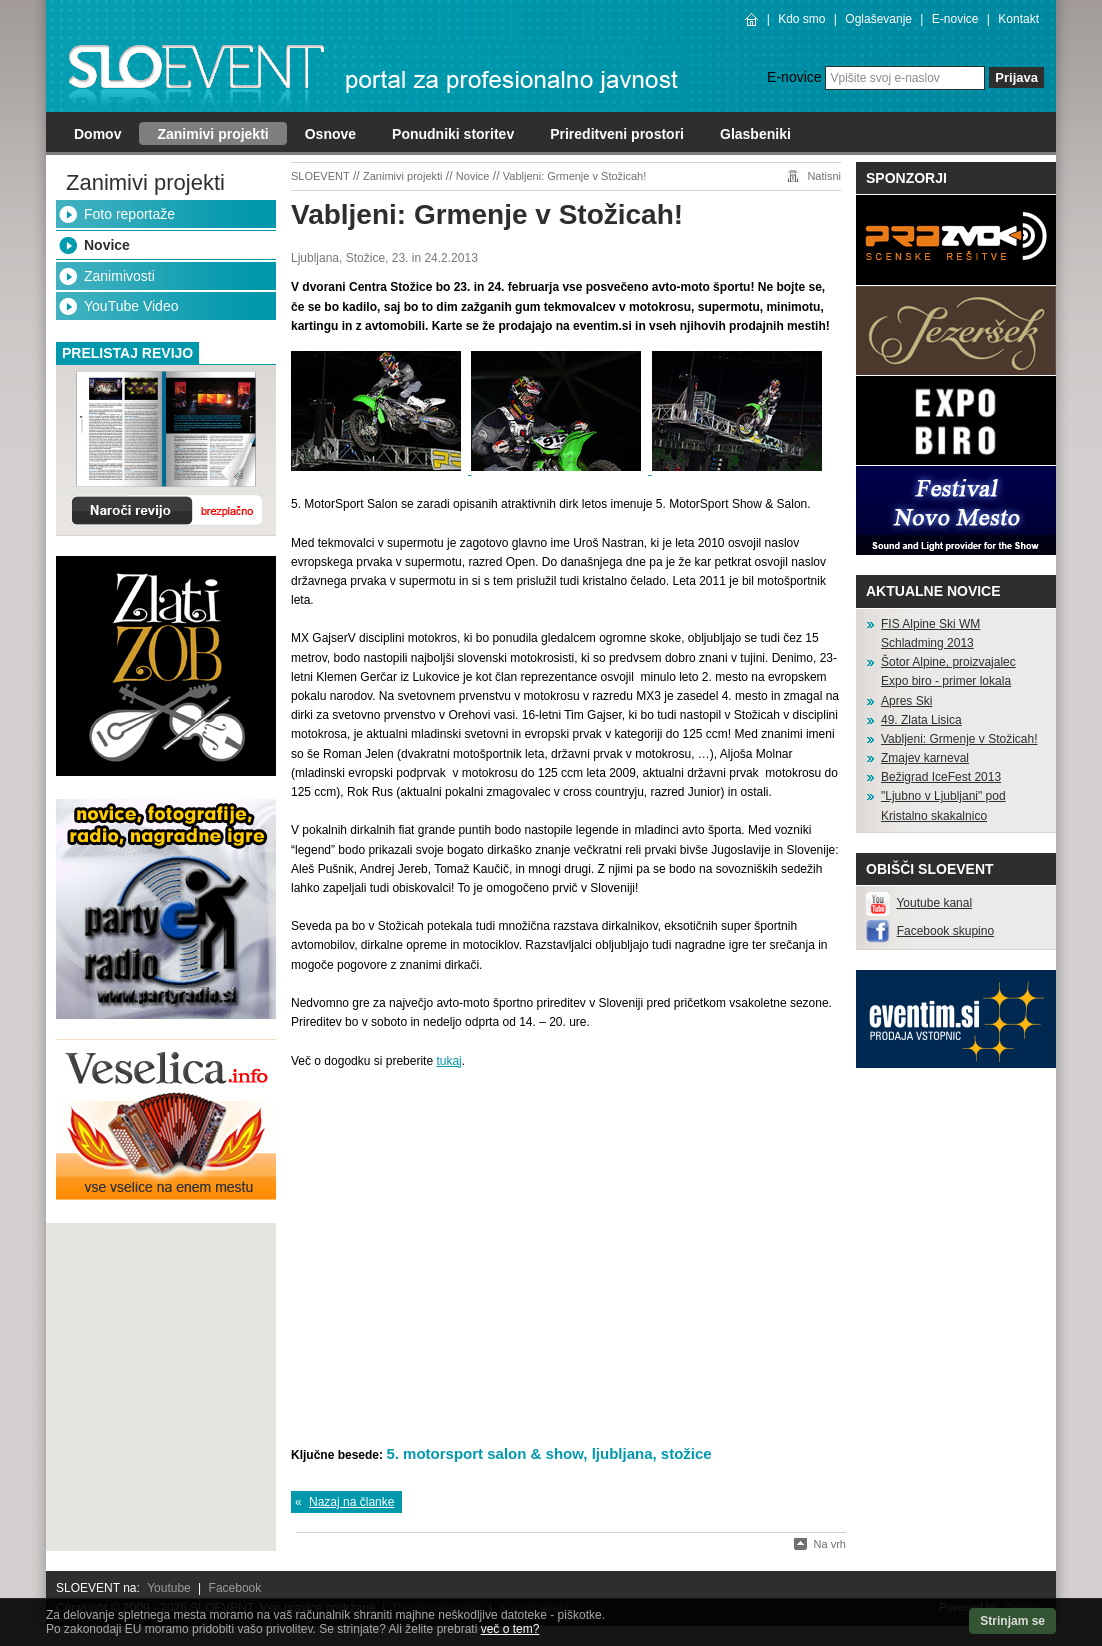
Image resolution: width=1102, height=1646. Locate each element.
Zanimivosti (119, 276)
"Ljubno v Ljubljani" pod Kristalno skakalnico (943, 805)
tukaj (448, 1061)
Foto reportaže (129, 214)
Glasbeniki (755, 134)
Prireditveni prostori (617, 134)
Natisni (824, 176)
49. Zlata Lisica (921, 720)
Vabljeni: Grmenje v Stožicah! (574, 176)
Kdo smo (801, 19)
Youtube (169, 1588)
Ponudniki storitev (453, 134)
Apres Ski (906, 701)
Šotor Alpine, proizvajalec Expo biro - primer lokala (948, 671)
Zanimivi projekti (212, 134)
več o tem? (510, 1629)
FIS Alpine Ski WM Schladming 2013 (930, 633)
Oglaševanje (878, 19)
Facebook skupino (945, 931)
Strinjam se (1012, 1621)
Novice (107, 245)
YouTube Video (131, 306)
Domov (97, 134)
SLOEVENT (320, 176)
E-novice (955, 19)
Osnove (330, 134)
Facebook (235, 1588)
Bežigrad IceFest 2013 (941, 777)
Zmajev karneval (925, 758)
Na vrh (830, 1544)
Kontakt (1018, 19)
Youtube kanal (934, 903)
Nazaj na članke (351, 1502)
